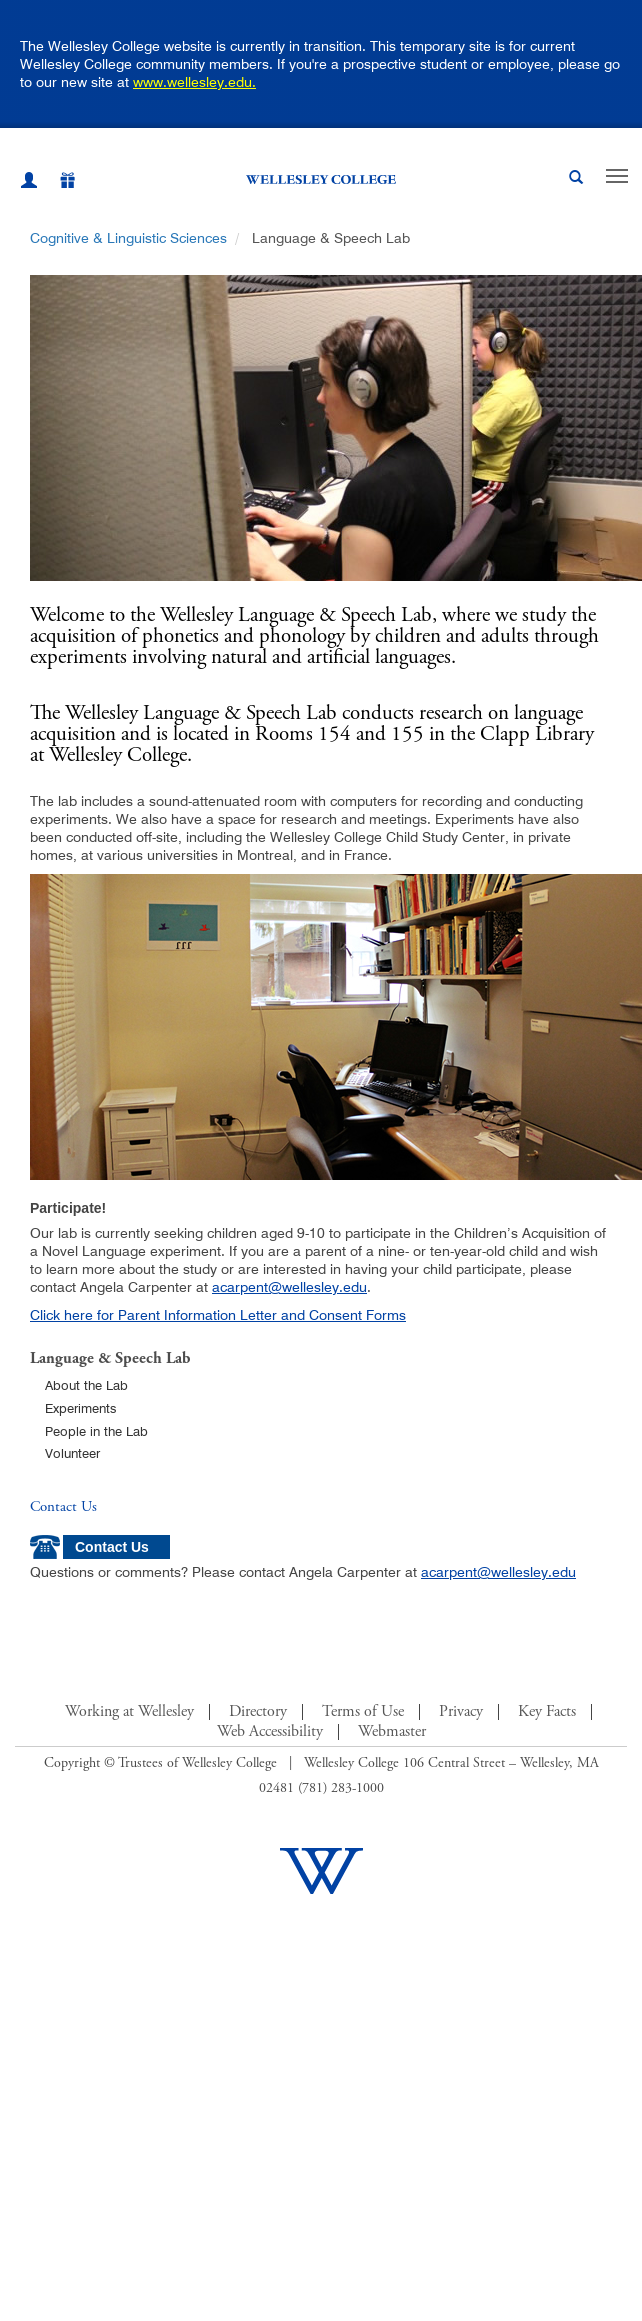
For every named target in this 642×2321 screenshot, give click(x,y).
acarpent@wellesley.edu (498, 1572)
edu (355, 1287)
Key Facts (547, 1712)
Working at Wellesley (129, 1712)
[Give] (57, 183)
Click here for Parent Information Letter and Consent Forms (218, 1315)
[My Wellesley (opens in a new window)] (29, 183)
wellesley (310, 1287)
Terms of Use (363, 1712)
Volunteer (72, 1453)
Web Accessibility (270, 1732)
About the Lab (86, 1385)
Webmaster (392, 1732)
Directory (258, 1712)
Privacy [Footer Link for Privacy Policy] (461, 1712)
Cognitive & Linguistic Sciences (128, 238)
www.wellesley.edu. (194, 82)
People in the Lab (96, 1431)
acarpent (240, 1287)
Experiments (80, 1408)
